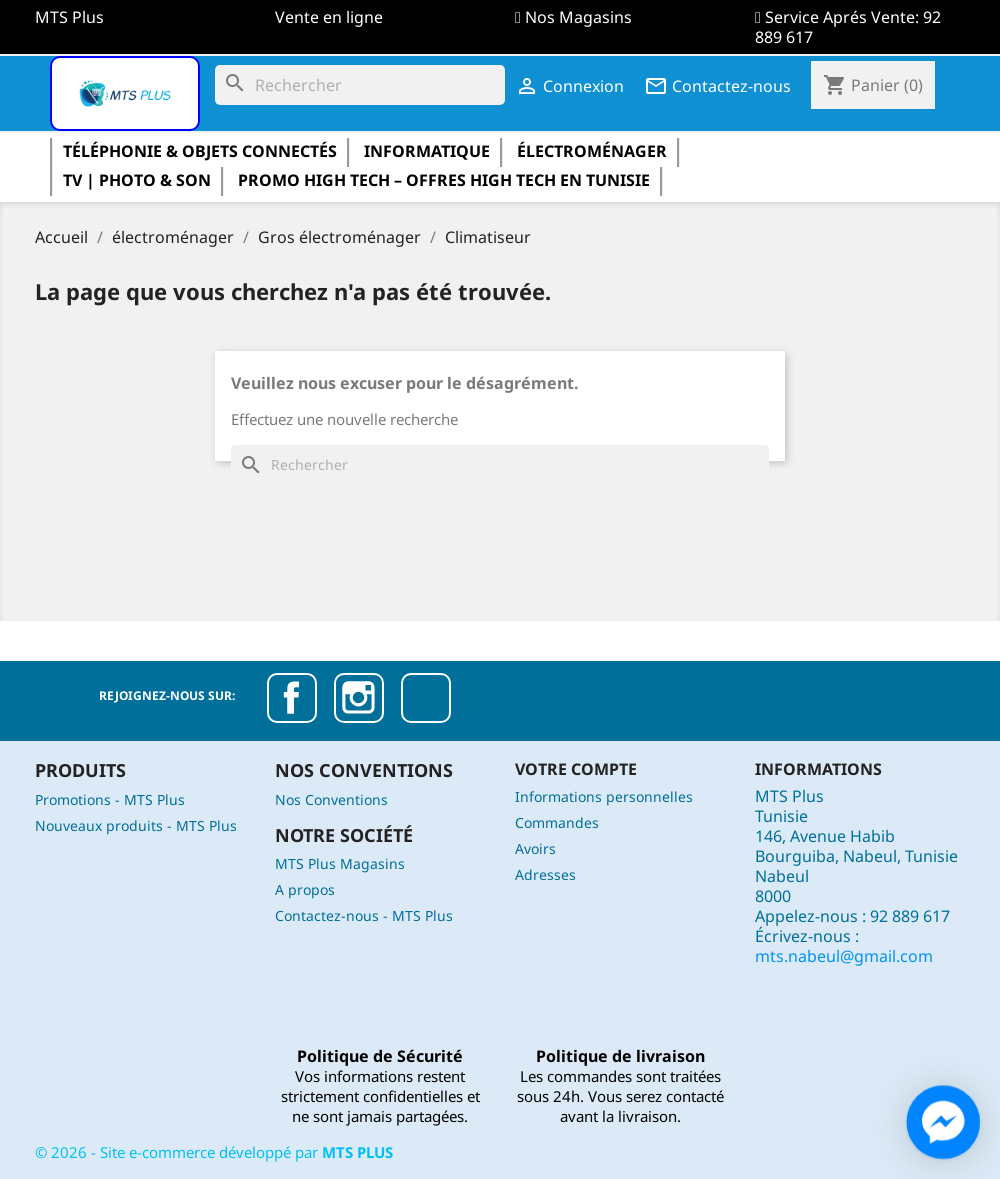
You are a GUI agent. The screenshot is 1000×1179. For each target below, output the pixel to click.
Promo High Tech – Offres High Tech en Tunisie (444, 180)
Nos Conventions (331, 799)
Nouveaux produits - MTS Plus (136, 825)
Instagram (359, 698)
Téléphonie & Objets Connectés (200, 151)
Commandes (557, 822)
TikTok (426, 698)
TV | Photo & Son (137, 180)
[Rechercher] (360, 85)
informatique (427, 151)
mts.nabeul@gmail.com (844, 956)
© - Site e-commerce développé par (214, 1152)
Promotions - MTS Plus (110, 799)
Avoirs (535, 848)
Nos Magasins (578, 17)
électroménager (592, 151)
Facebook (292, 698)
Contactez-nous (717, 86)
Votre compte (576, 769)
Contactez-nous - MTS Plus (364, 915)
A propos (305, 889)
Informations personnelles (604, 796)
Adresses (545, 874)
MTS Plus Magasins (340, 863)
